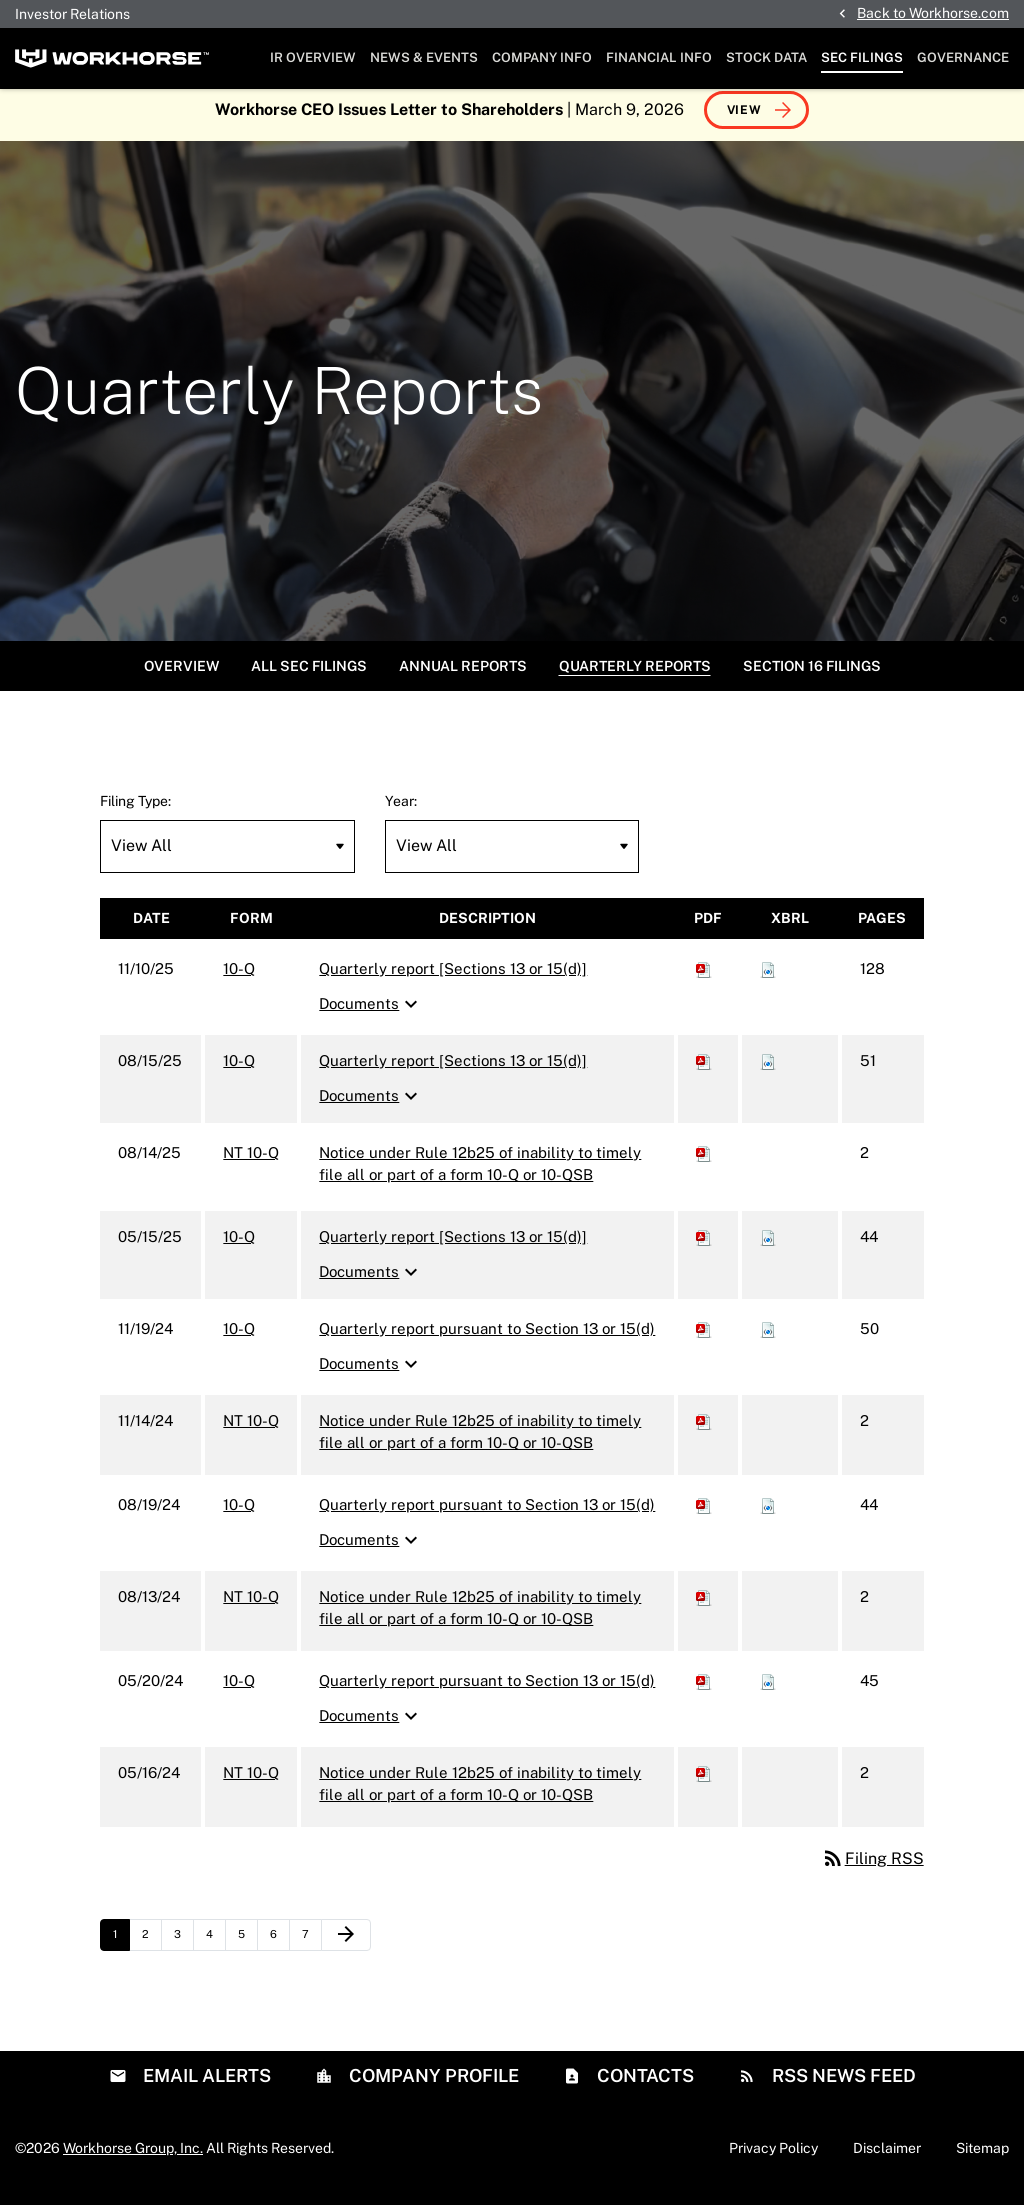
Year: (401, 811)
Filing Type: (135, 811)
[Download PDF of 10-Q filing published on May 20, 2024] (704, 1690)
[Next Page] (346, 1945)
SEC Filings (862, 57)
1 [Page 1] (121, 1949)
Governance (963, 57)
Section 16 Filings (812, 676)
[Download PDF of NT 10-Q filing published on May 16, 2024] (704, 1782)
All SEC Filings (309, 676)
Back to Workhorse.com (933, 13)
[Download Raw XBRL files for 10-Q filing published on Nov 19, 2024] (768, 1338)
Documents (371, 1015)
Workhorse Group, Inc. (133, 2158)
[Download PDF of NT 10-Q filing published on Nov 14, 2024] (704, 1430)
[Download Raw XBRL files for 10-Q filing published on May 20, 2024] (768, 1690)
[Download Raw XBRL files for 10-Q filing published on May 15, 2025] (768, 1246)
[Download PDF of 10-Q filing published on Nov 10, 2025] (704, 978)
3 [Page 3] (183, 1949)
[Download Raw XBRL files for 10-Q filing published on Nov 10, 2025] (768, 978)
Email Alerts (205, 2085)
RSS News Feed (842, 2085)
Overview (181, 676)
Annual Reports (463, 676)
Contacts (643, 2085)
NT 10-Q (251, 1162)
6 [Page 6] (279, 1949)
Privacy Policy (773, 2158)
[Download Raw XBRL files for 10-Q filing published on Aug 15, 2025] (768, 1070)
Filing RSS (872, 1868)
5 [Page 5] (247, 1949)
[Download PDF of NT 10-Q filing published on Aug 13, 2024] (704, 1606)
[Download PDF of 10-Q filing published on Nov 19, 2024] (704, 1338)
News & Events (424, 57)
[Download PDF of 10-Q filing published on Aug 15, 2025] (704, 1070)
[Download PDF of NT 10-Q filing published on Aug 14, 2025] (704, 1162)
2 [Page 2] (151, 1949)
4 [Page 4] (215, 1949)
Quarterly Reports (635, 676)
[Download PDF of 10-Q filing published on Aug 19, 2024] (704, 1514)
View (744, 120)
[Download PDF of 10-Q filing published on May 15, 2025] (704, 1246)
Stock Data (766, 57)
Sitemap (982, 2158)
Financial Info (659, 57)
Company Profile (432, 2085)
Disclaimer (887, 2158)
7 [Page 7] (311, 1949)
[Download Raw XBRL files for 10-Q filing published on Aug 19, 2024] (768, 1514)
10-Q (239, 978)
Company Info (542, 57)
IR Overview (313, 57)
